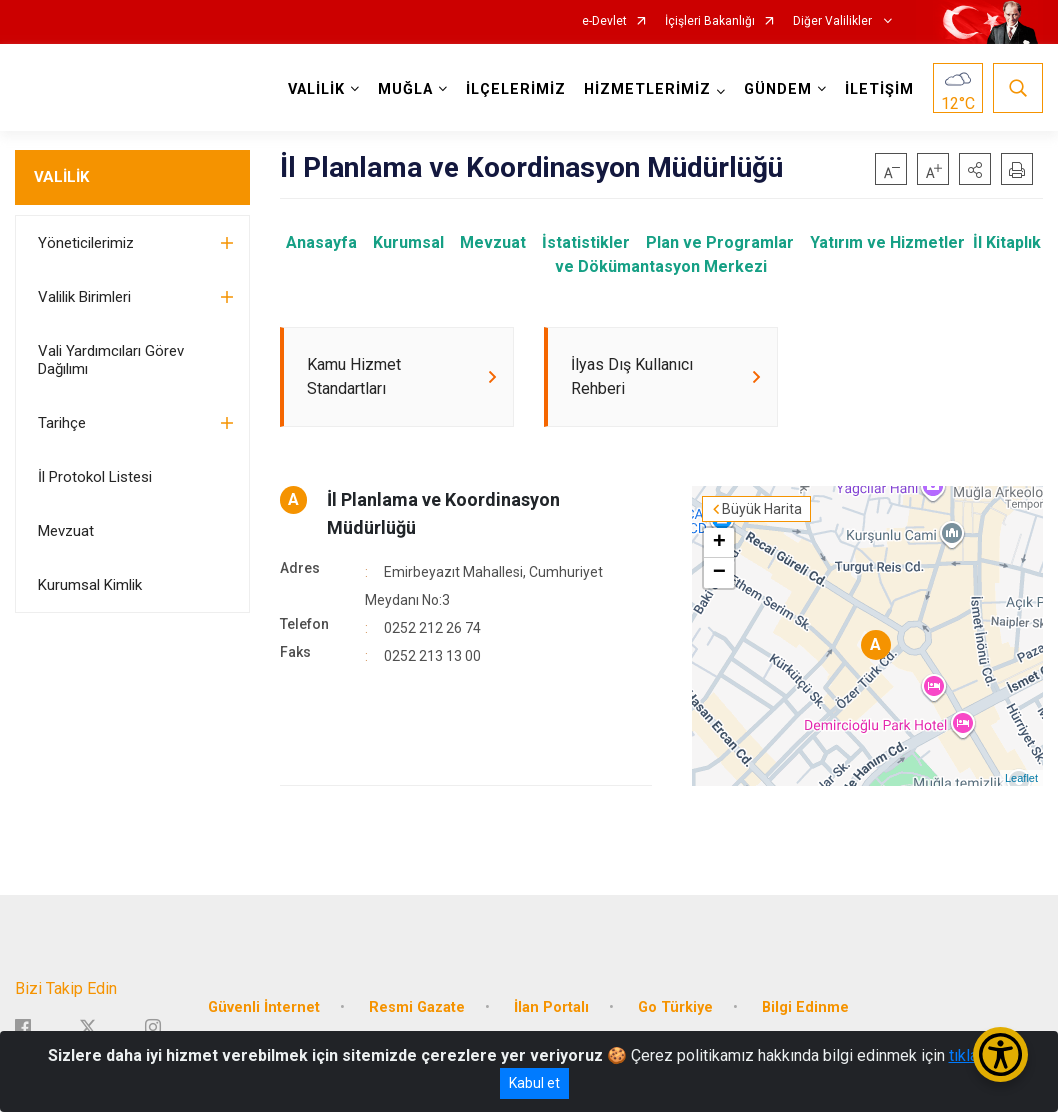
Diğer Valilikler (834, 21)
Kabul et (534, 1083)
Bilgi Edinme (805, 1007)
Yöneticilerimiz (86, 243)
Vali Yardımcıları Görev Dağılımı (111, 360)
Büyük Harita (762, 509)
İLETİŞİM (879, 89)
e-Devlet (604, 21)
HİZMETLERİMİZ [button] (647, 89)
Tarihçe (62, 423)
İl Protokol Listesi (95, 477)
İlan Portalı (551, 1007)
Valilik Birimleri (84, 297)
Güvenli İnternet (264, 1007)
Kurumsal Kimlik (90, 585)
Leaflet (1021, 778)
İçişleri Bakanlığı (710, 21)
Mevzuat (66, 531)
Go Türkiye (675, 1007)
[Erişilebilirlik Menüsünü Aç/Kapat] (1000, 1054)
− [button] (719, 573)
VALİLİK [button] (316, 89)
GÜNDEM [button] (778, 89)
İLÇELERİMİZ (516, 89)
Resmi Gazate (417, 1007)
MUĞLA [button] (405, 89)
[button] (975, 169)
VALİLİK (61, 177)
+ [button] (719, 543)
